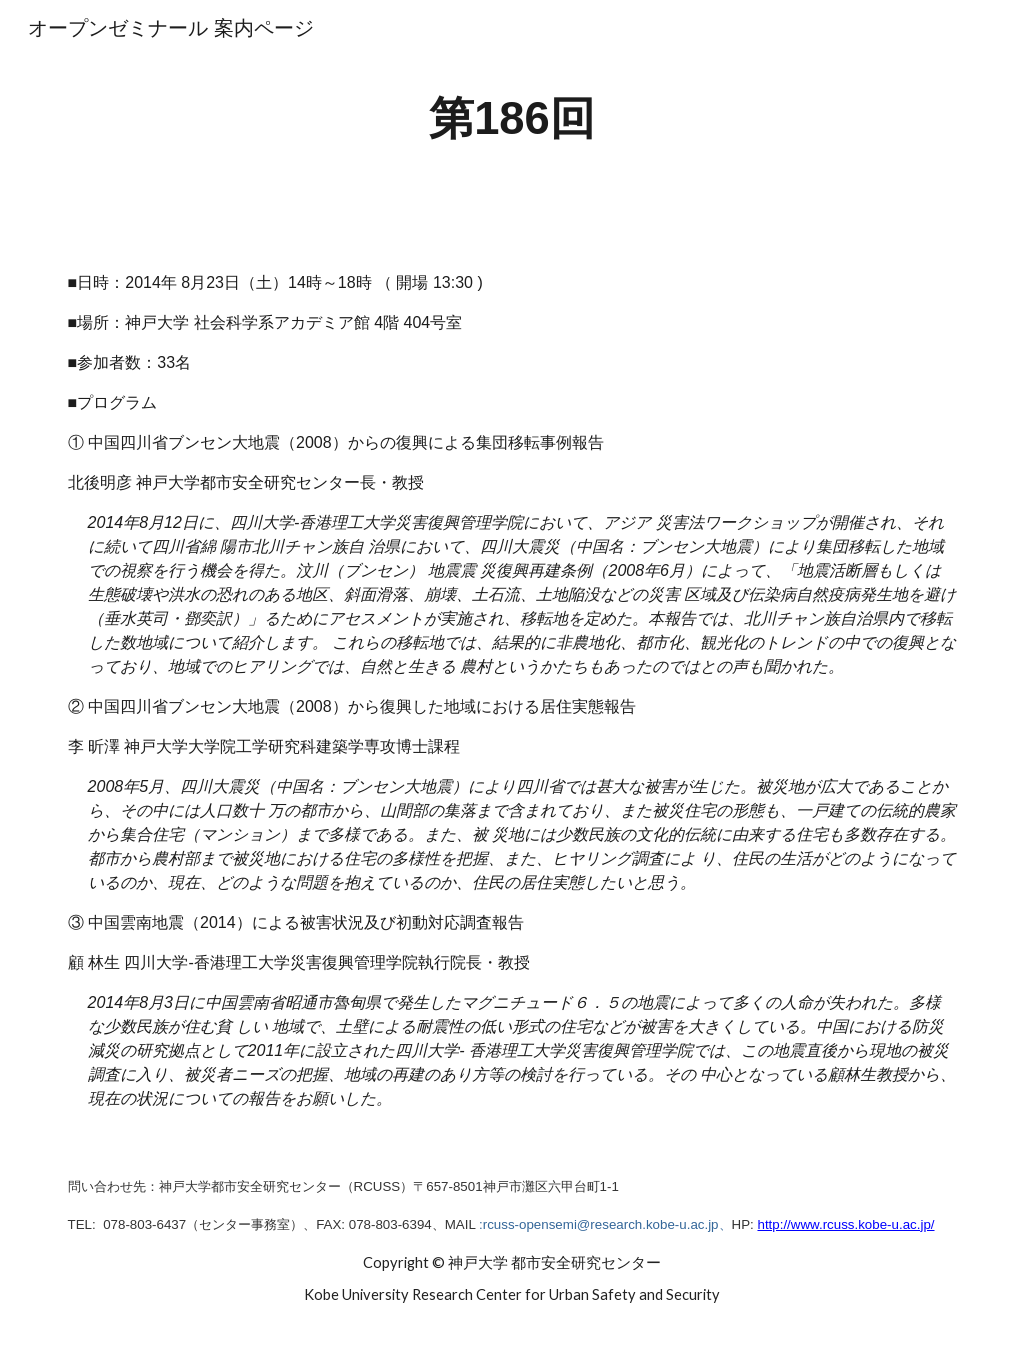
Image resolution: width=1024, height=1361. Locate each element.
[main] (511, 119)
